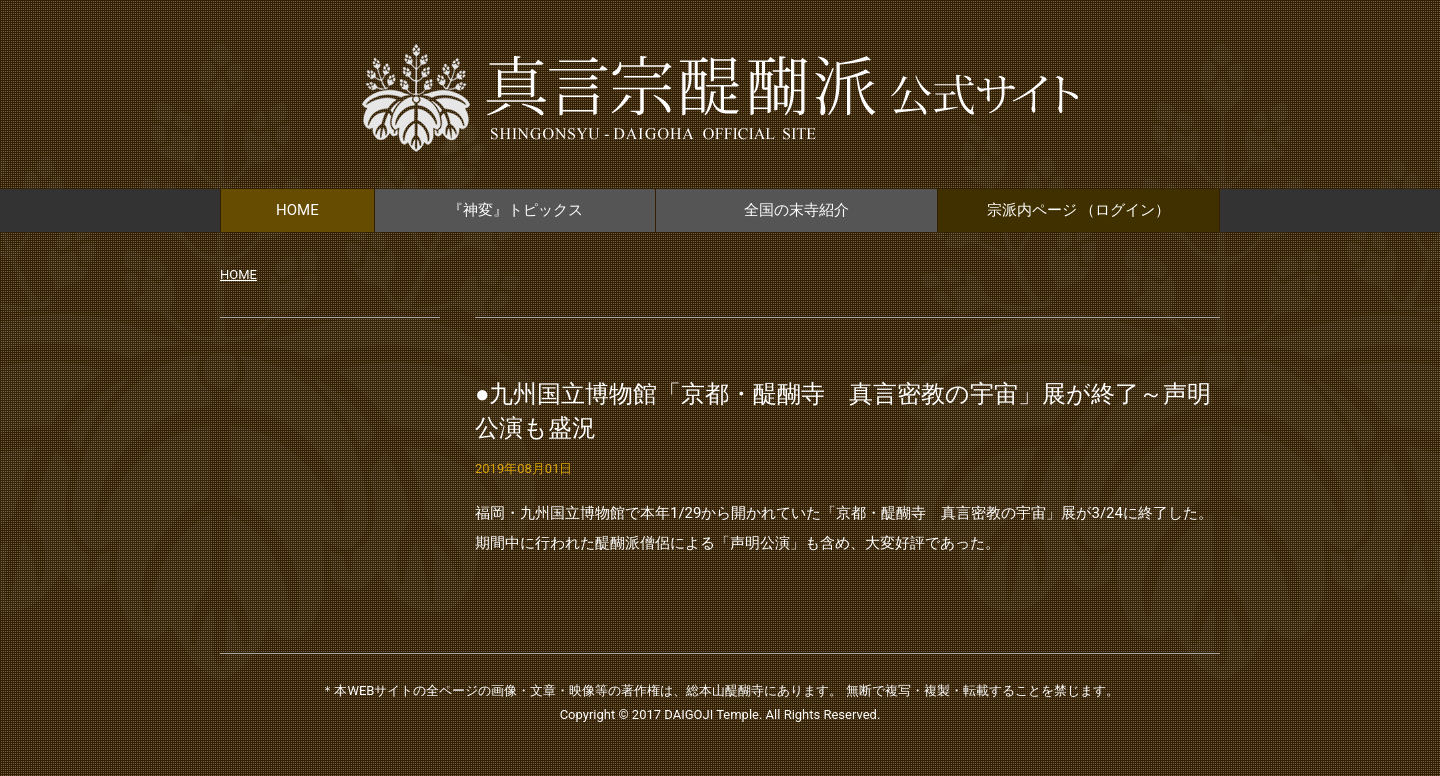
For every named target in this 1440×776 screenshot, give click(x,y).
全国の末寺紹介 (796, 210)
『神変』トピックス (515, 210)
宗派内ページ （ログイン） (1079, 210)
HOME (297, 210)
